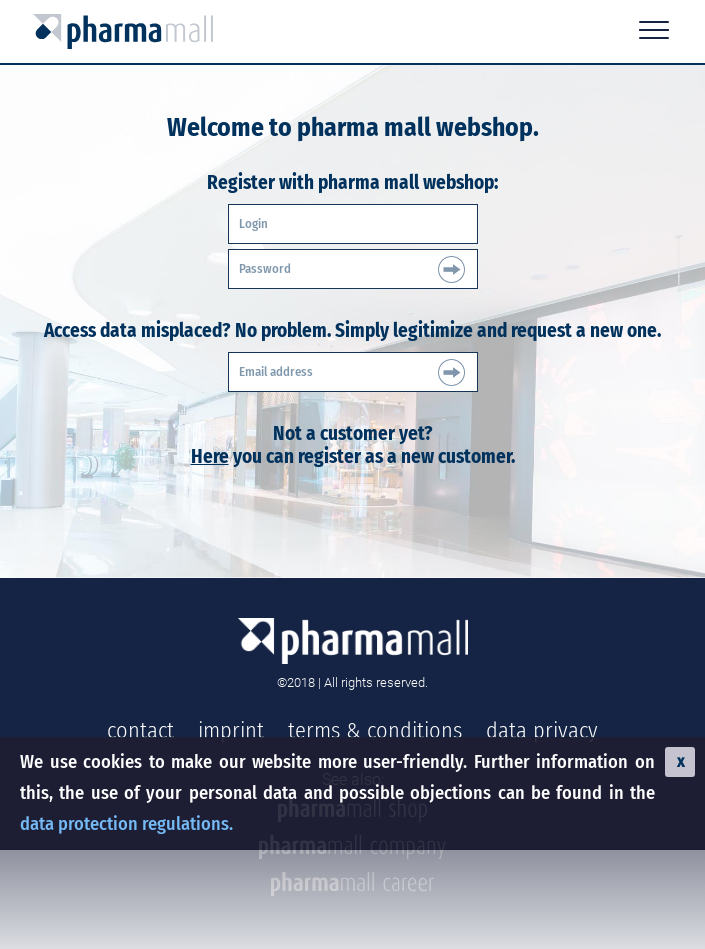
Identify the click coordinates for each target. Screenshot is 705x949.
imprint (231, 730)
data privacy (542, 730)
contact (140, 730)
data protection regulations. (126, 824)
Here (210, 456)
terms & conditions (375, 730)
